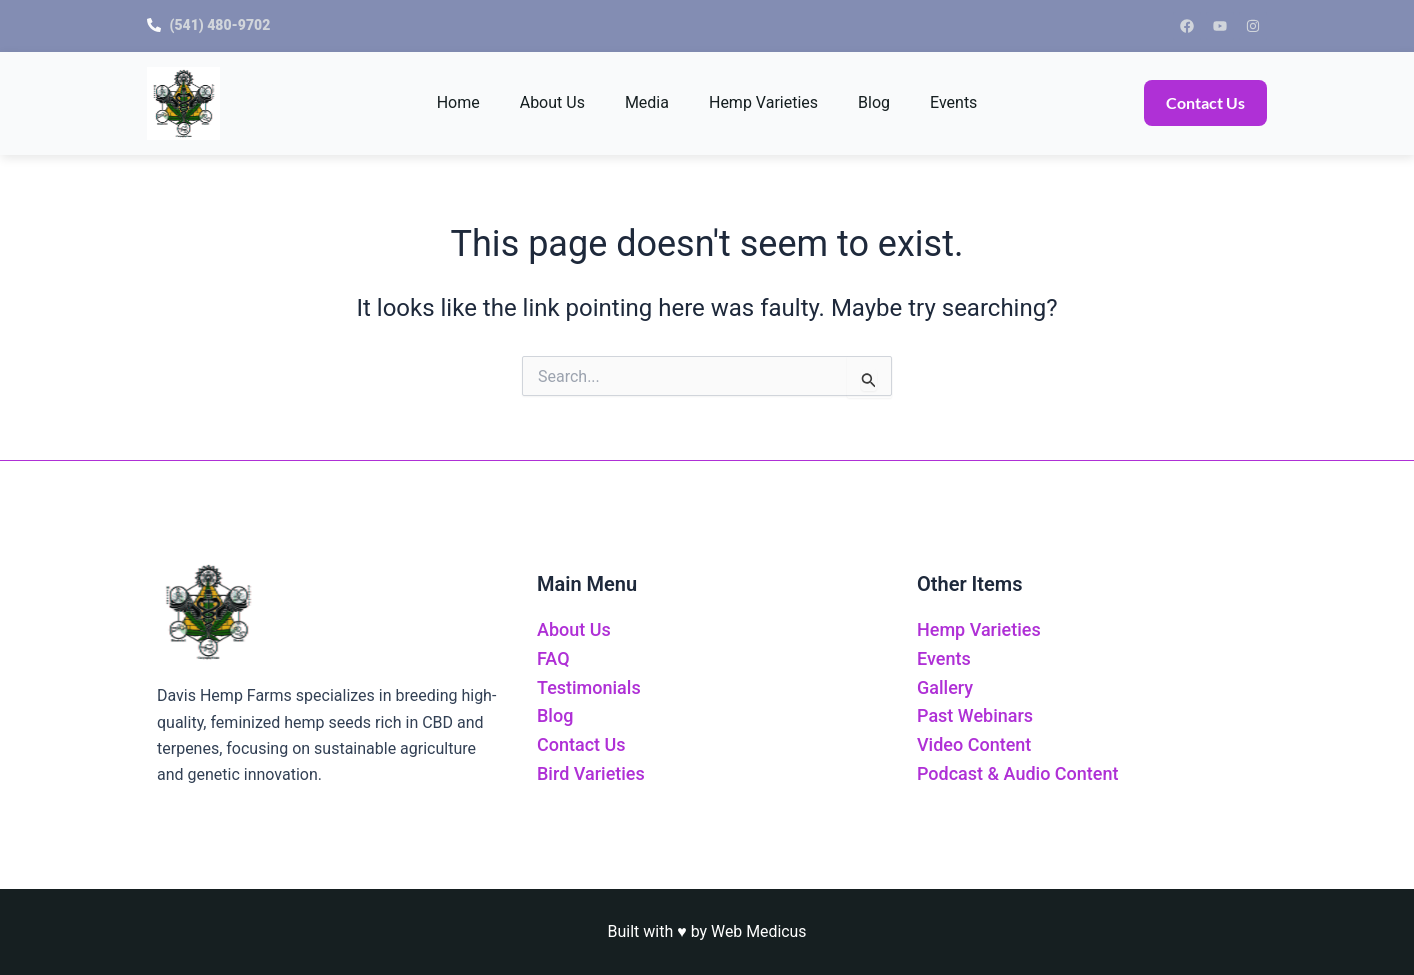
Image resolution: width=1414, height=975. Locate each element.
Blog (874, 102)
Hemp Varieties (763, 102)
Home (458, 102)
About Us (552, 102)
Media (647, 102)
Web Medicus (759, 931)
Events (953, 102)
